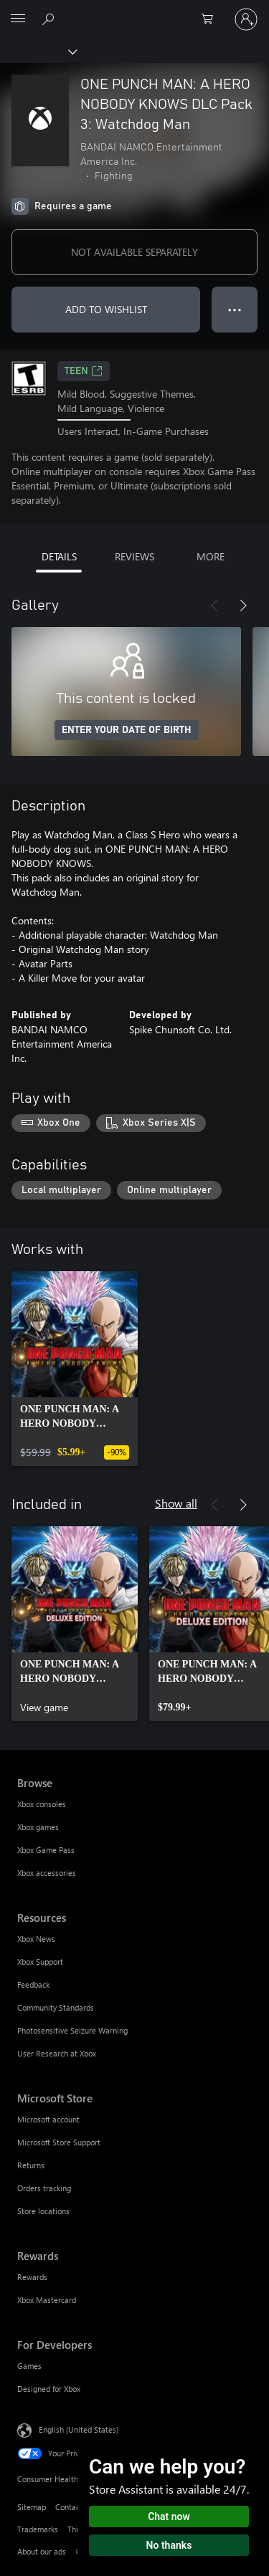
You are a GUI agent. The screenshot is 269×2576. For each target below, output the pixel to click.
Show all (176, 1502)
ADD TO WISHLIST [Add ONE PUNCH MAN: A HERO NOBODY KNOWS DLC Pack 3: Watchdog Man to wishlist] (106, 309)
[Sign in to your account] (246, 19)
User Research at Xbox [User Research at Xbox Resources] (56, 2053)
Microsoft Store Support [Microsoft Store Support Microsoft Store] (58, 2142)
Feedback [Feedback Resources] (33, 1984)
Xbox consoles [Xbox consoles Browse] (41, 1804)
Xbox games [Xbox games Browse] (38, 1827)
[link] (74, 1368)
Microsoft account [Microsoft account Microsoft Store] (48, 2119)
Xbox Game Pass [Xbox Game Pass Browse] (46, 1849)
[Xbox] (38, 51)
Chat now (169, 2516)
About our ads (41, 2551)
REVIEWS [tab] (134, 556)
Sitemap (31, 2507)
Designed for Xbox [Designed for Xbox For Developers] (48, 2388)
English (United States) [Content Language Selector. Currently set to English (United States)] (78, 2429)
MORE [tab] (211, 556)
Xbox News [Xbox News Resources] (36, 1938)
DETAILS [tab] (59, 556)
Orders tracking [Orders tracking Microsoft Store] (44, 2188)
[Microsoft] (134, 10)
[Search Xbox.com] (50, 18)
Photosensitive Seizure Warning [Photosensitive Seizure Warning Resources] (72, 2030)
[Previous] (214, 605)
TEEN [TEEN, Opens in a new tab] (84, 371)
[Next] (243, 605)
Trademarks (37, 2529)
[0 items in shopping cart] (211, 19)
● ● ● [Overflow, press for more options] (235, 309)
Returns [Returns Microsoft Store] (30, 2165)
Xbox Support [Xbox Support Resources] (40, 1961)
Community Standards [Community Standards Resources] (55, 2007)
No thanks (169, 2545)
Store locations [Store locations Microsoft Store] (43, 2211)
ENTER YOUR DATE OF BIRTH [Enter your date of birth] (127, 730)
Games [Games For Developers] (29, 2365)
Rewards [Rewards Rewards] (32, 2276)
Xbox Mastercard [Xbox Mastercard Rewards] (46, 2299)
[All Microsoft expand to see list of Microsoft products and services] (18, 19)
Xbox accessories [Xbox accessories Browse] (46, 1872)
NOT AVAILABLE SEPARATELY (134, 252)
